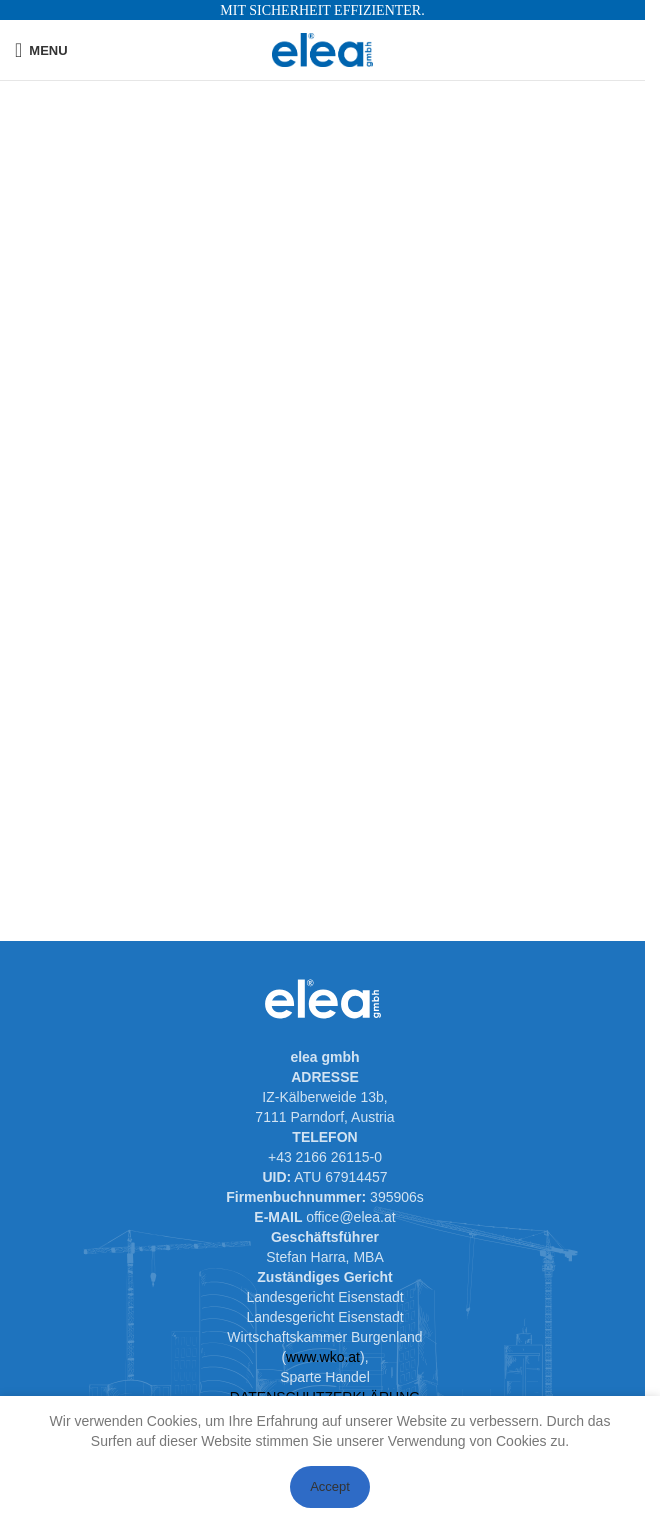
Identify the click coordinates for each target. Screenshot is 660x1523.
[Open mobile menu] (41, 50)
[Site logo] (322, 49)
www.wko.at (323, 1357)
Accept (330, 1486)
